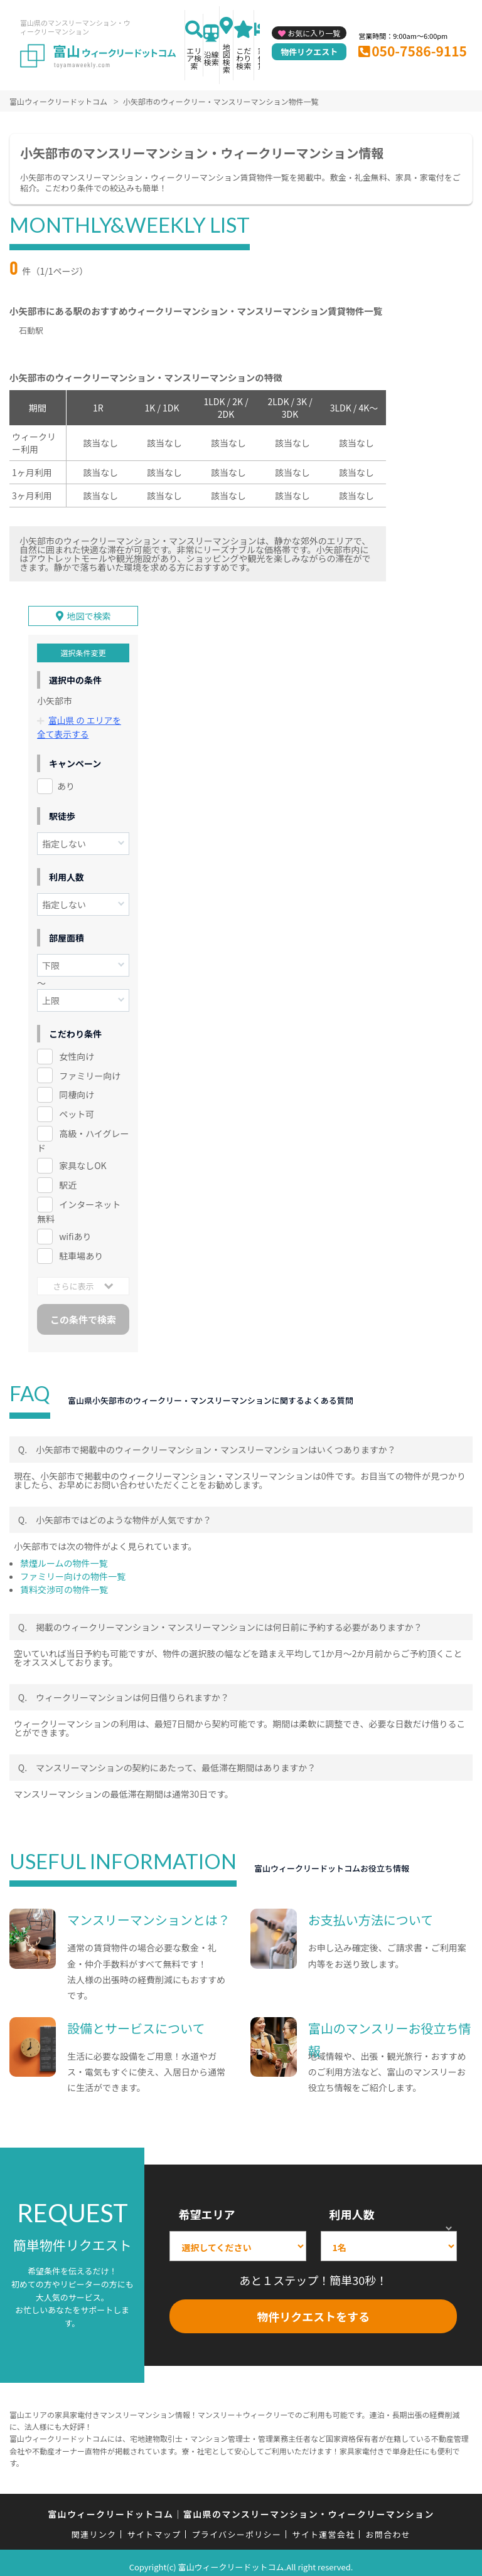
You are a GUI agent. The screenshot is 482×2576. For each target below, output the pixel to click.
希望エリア (206, 2206)
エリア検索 (193, 58)
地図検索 (226, 58)
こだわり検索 (243, 58)
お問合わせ (388, 2527)
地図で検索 (89, 609)
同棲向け (76, 1087)
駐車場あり (81, 1247)
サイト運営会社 (323, 2527)
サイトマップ (154, 2527)
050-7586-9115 (419, 50)
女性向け (76, 1048)
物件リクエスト (309, 52)
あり (66, 777)
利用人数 (352, 2206)
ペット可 (76, 1106)
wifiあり (75, 1228)
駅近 (68, 1177)
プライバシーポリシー (236, 2527)
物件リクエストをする (313, 2308)
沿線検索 (211, 58)
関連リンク (94, 2527)
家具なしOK (82, 1158)
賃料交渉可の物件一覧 (64, 1581)
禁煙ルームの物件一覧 (64, 1555)
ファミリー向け (89, 1067)
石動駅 (31, 330)
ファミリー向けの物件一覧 (73, 1568)
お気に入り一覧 (313, 33)
